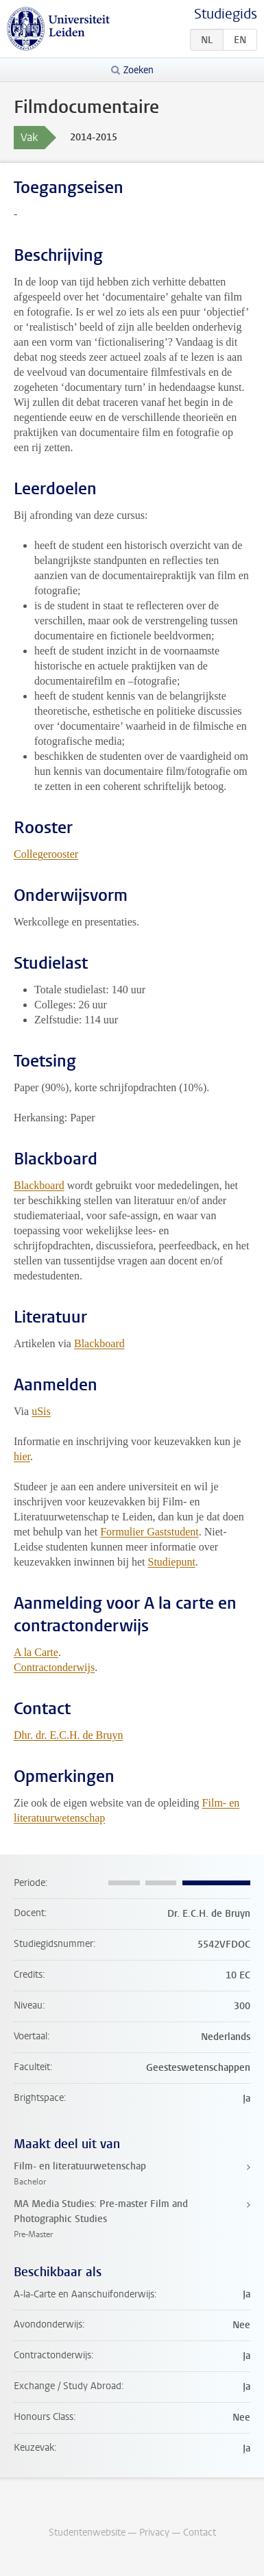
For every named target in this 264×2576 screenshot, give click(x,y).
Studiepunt (171, 1562)
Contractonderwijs (54, 1667)
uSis (41, 1411)
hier (22, 1456)
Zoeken (138, 70)
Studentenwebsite (87, 2532)
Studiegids (225, 14)
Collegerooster (46, 854)
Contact (199, 2532)
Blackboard (39, 1185)
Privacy (154, 2532)
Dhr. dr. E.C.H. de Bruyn (68, 1735)
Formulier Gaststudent (149, 1532)
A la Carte (36, 1652)
